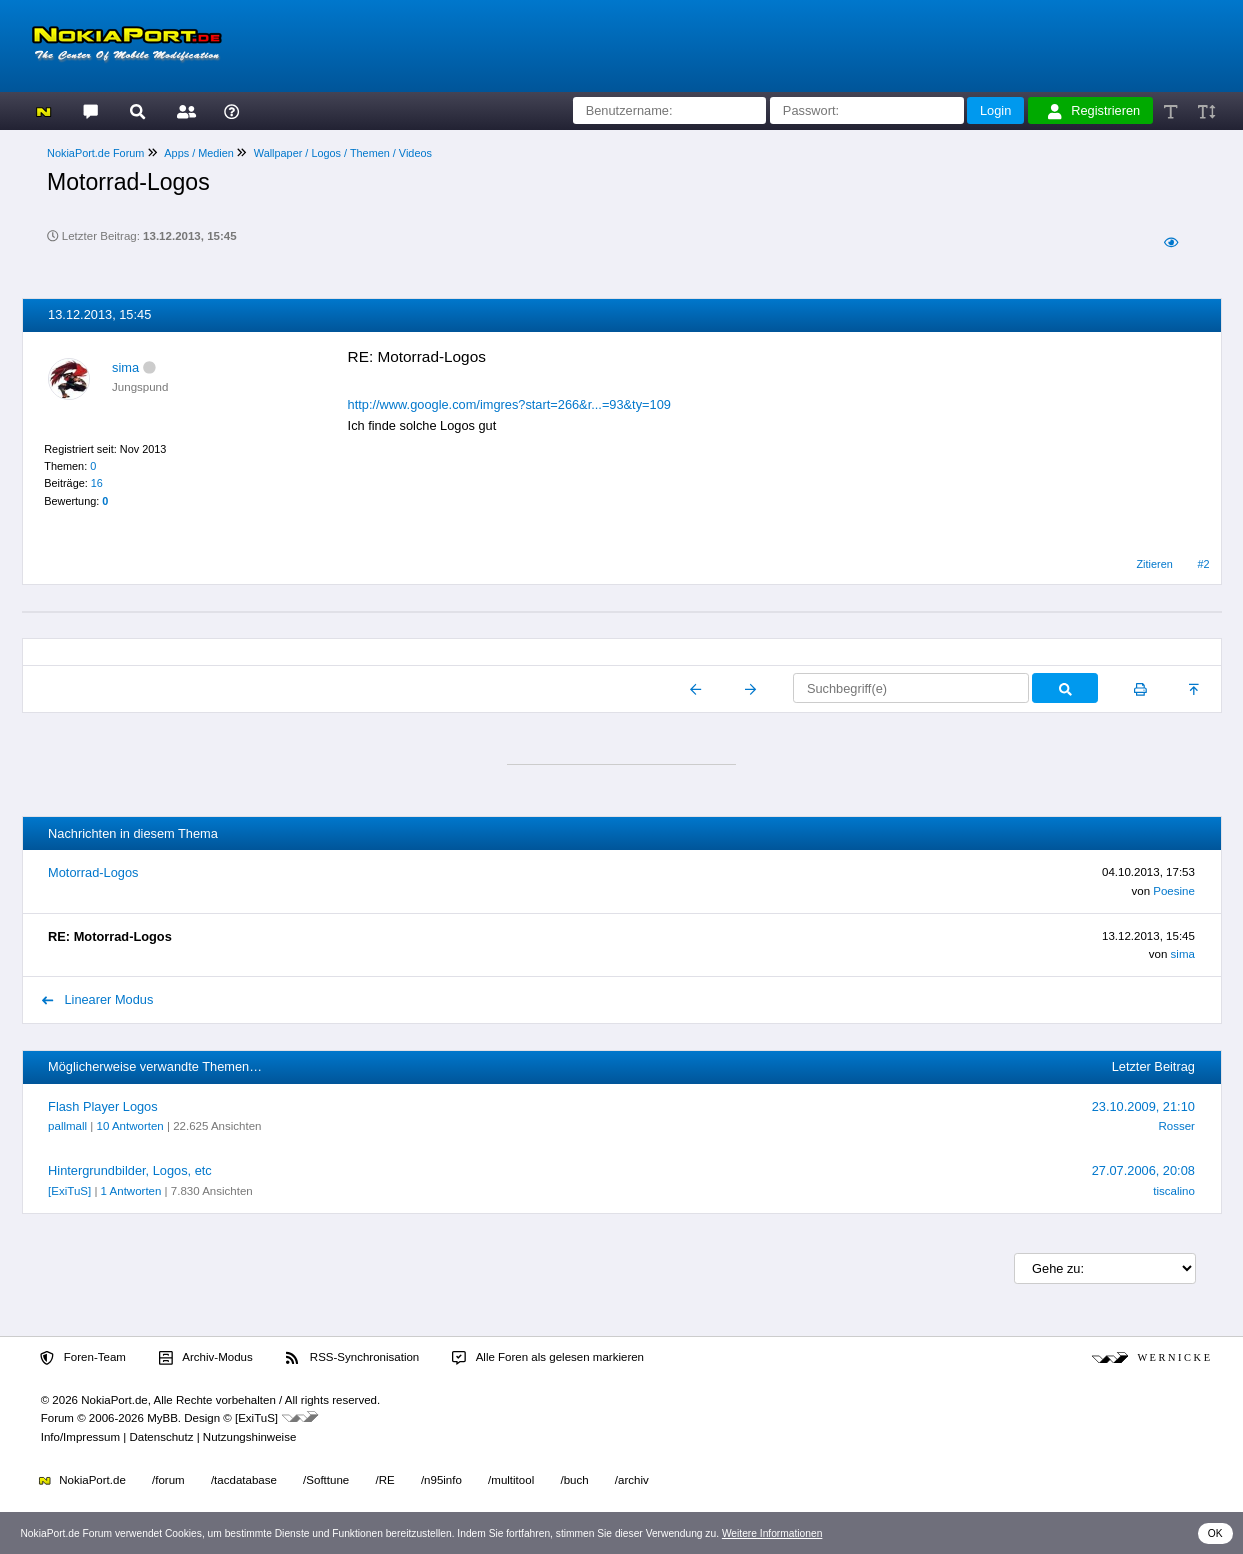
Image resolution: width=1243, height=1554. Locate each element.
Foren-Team (83, 1358)
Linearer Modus (98, 999)
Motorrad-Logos (93, 872)
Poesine (1174, 891)
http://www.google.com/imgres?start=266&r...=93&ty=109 (509, 404)
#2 (1204, 564)
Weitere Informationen (772, 1533)
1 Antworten (131, 1191)
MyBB (162, 1418)
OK (1215, 1533)
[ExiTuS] (69, 1191)
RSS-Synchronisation (352, 1358)
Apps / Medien (199, 153)
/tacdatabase (244, 1480)
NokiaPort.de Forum (95, 153)
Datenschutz (161, 1437)
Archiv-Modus (206, 1358)
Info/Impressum (80, 1437)
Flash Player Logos (103, 1106)
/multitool (511, 1480)
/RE (384, 1480)
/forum (168, 1480)
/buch (574, 1480)
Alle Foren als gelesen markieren (548, 1358)
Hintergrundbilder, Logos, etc (130, 1170)
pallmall (67, 1126)
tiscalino (1174, 1191)
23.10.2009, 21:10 (1143, 1106)
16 (97, 483)
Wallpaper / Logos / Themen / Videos (343, 153)
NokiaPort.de (82, 1480)
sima (125, 367)
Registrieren (1094, 111)
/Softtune (326, 1480)
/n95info (441, 1480)
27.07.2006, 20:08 (1143, 1170)
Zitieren (1154, 564)
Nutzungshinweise (249, 1437)
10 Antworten (130, 1126)
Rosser (1176, 1126)
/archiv (632, 1480)
